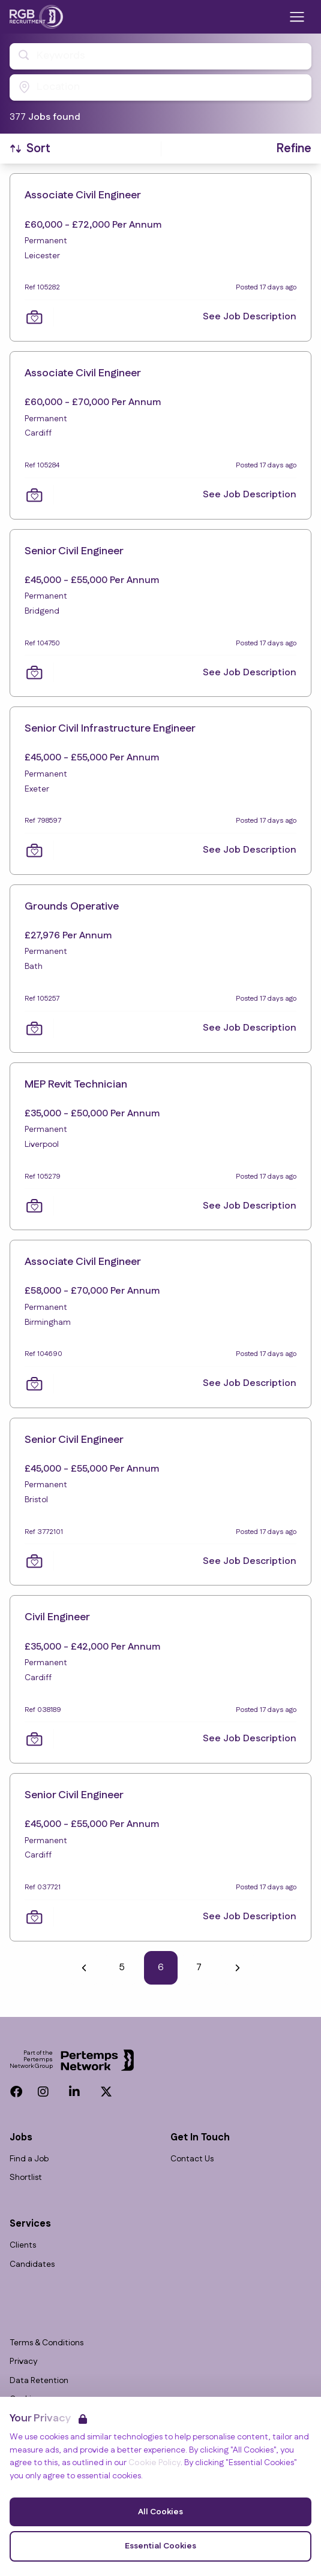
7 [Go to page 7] (199, 1967)
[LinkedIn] (74, 2091)
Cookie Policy (154, 2463)
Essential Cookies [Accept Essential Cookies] (160, 2546)
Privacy (23, 2361)
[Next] (237, 1968)
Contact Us (192, 2159)
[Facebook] (16, 2091)
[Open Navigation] (297, 16)
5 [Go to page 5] (122, 1967)
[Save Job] (34, 317)
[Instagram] (43, 2091)
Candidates (32, 2264)
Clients (23, 2245)
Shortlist (26, 2178)
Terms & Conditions (46, 2343)
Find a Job (29, 2159)
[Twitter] (106, 2091)
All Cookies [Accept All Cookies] (160, 2512)
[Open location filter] (160, 87)
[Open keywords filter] (160, 56)
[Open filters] (294, 148)
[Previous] (84, 1968)
